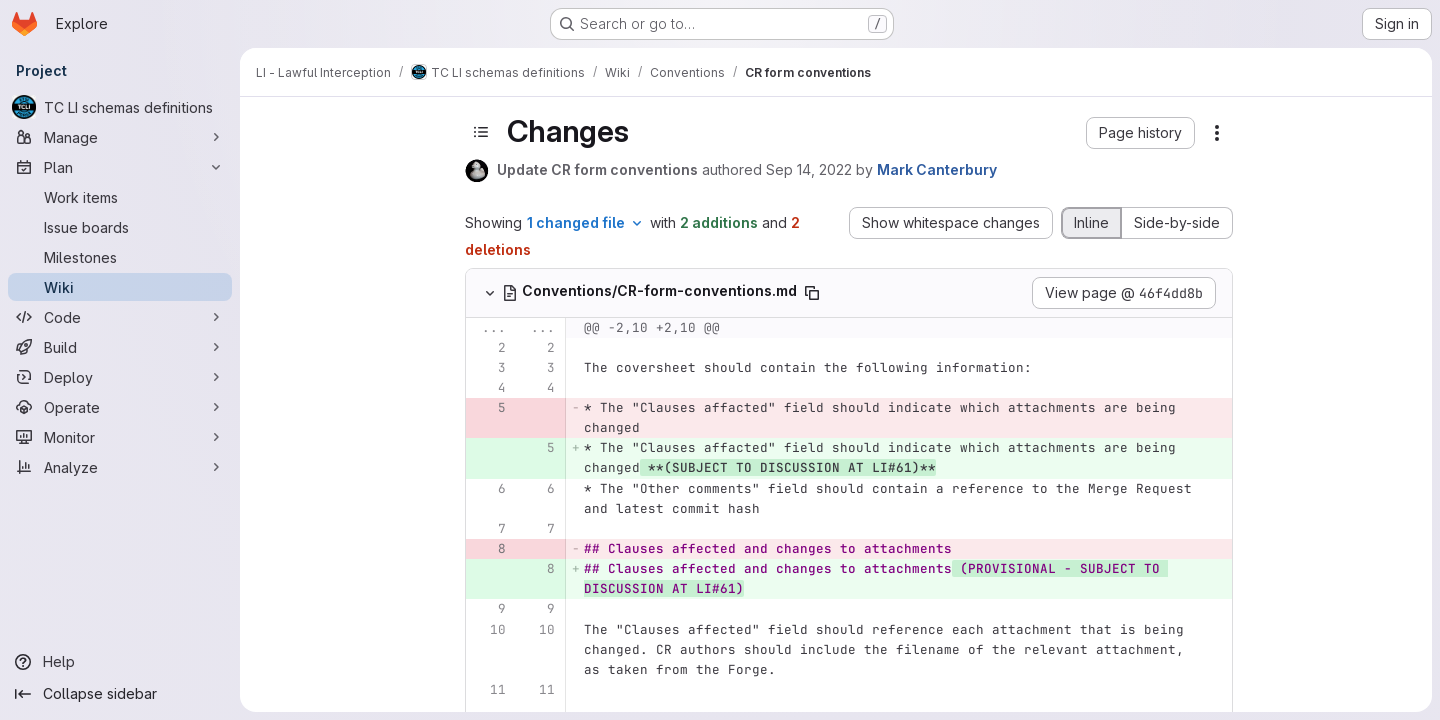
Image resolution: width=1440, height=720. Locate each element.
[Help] (120, 662)
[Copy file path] (812, 293)
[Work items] (120, 197)
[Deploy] (120, 377)
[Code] (120, 317)
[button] (1140, 133)
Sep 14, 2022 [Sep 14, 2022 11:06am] (809, 169)
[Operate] (120, 407)
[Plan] (120, 167)
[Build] (120, 347)
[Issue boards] (120, 227)
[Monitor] (120, 437)
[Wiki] (120, 287)
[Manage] (120, 137)
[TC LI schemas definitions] (120, 107)
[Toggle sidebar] (481, 132)
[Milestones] (120, 257)
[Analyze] (120, 467)
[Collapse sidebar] (120, 694)
